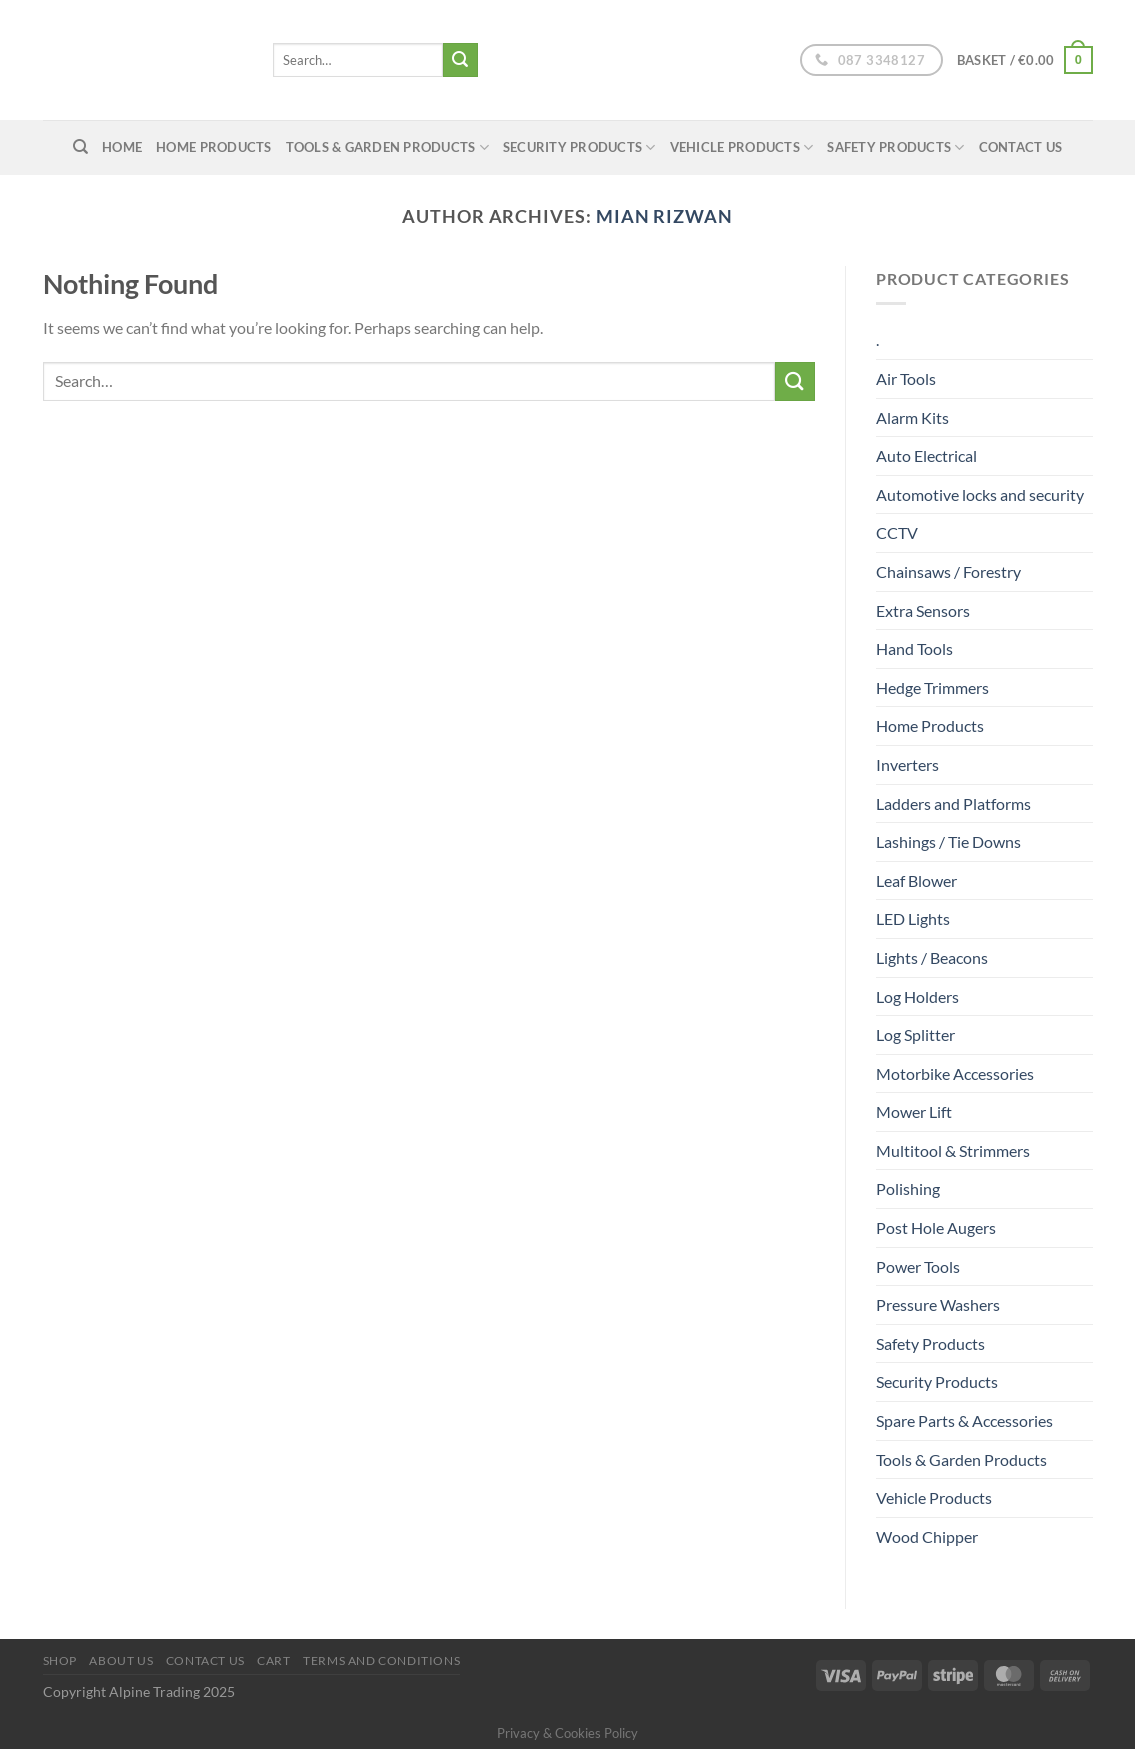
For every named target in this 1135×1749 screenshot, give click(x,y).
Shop (60, 1660)
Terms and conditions (381, 1660)
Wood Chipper (927, 1536)
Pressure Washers (938, 1304)
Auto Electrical (926, 455)
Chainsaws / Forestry (948, 571)
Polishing (908, 1188)
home (122, 147)
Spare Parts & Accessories (964, 1420)
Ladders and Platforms (953, 803)
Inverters (907, 764)
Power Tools (918, 1266)
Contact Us (1021, 147)
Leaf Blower (916, 880)
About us (121, 1660)
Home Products (213, 147)
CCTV (897, 532)
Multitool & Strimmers (953, 1150)
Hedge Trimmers (932, 687)
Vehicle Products (742, 147)
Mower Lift (914, 1111)
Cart (273, 1660)
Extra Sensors (923, 610)
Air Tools (906, 378)
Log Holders (917, 996)
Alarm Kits (912, 417)
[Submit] (460, 60)
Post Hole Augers (936, 1227)
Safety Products (895, 147)
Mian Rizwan (664, 216)
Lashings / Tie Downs (948, 841)
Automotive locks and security (980, 494)
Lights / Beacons (932, 957)
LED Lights (913, 918)
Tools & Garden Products (387, 147)
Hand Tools (914, 648)
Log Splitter (915, 1034)
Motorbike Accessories (955, 1073)
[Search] (80, 147)
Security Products (579, 147)
